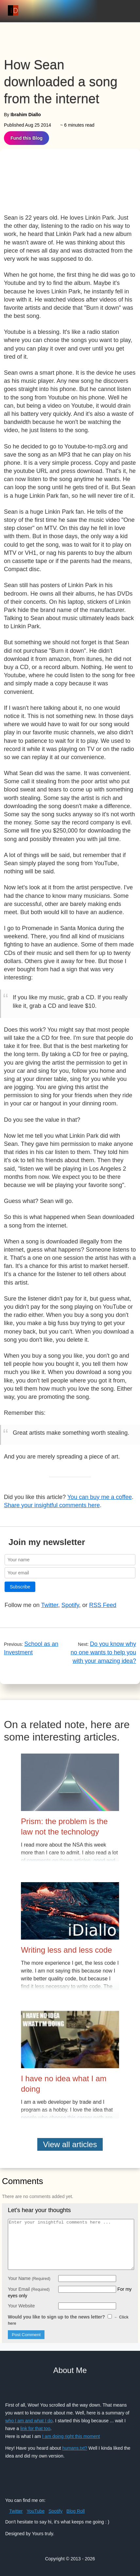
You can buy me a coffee (99, 1497)
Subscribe (20, 1586)
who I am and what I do (29, 2420)
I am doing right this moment (71, 2436)
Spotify (70, 1605)
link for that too (35, 2428)
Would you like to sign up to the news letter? (68, 2320)
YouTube (35, 2511)
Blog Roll (75, 2511)
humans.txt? (74, 2448)
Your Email (29, 2289)
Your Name (29, 2278)
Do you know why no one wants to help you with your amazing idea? (103, 1652)
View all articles (70, 2144)
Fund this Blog (26, 138)
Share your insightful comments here (52, 1505)
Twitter (49, 1605)
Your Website (21, 2305)
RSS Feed (102, 1605)
